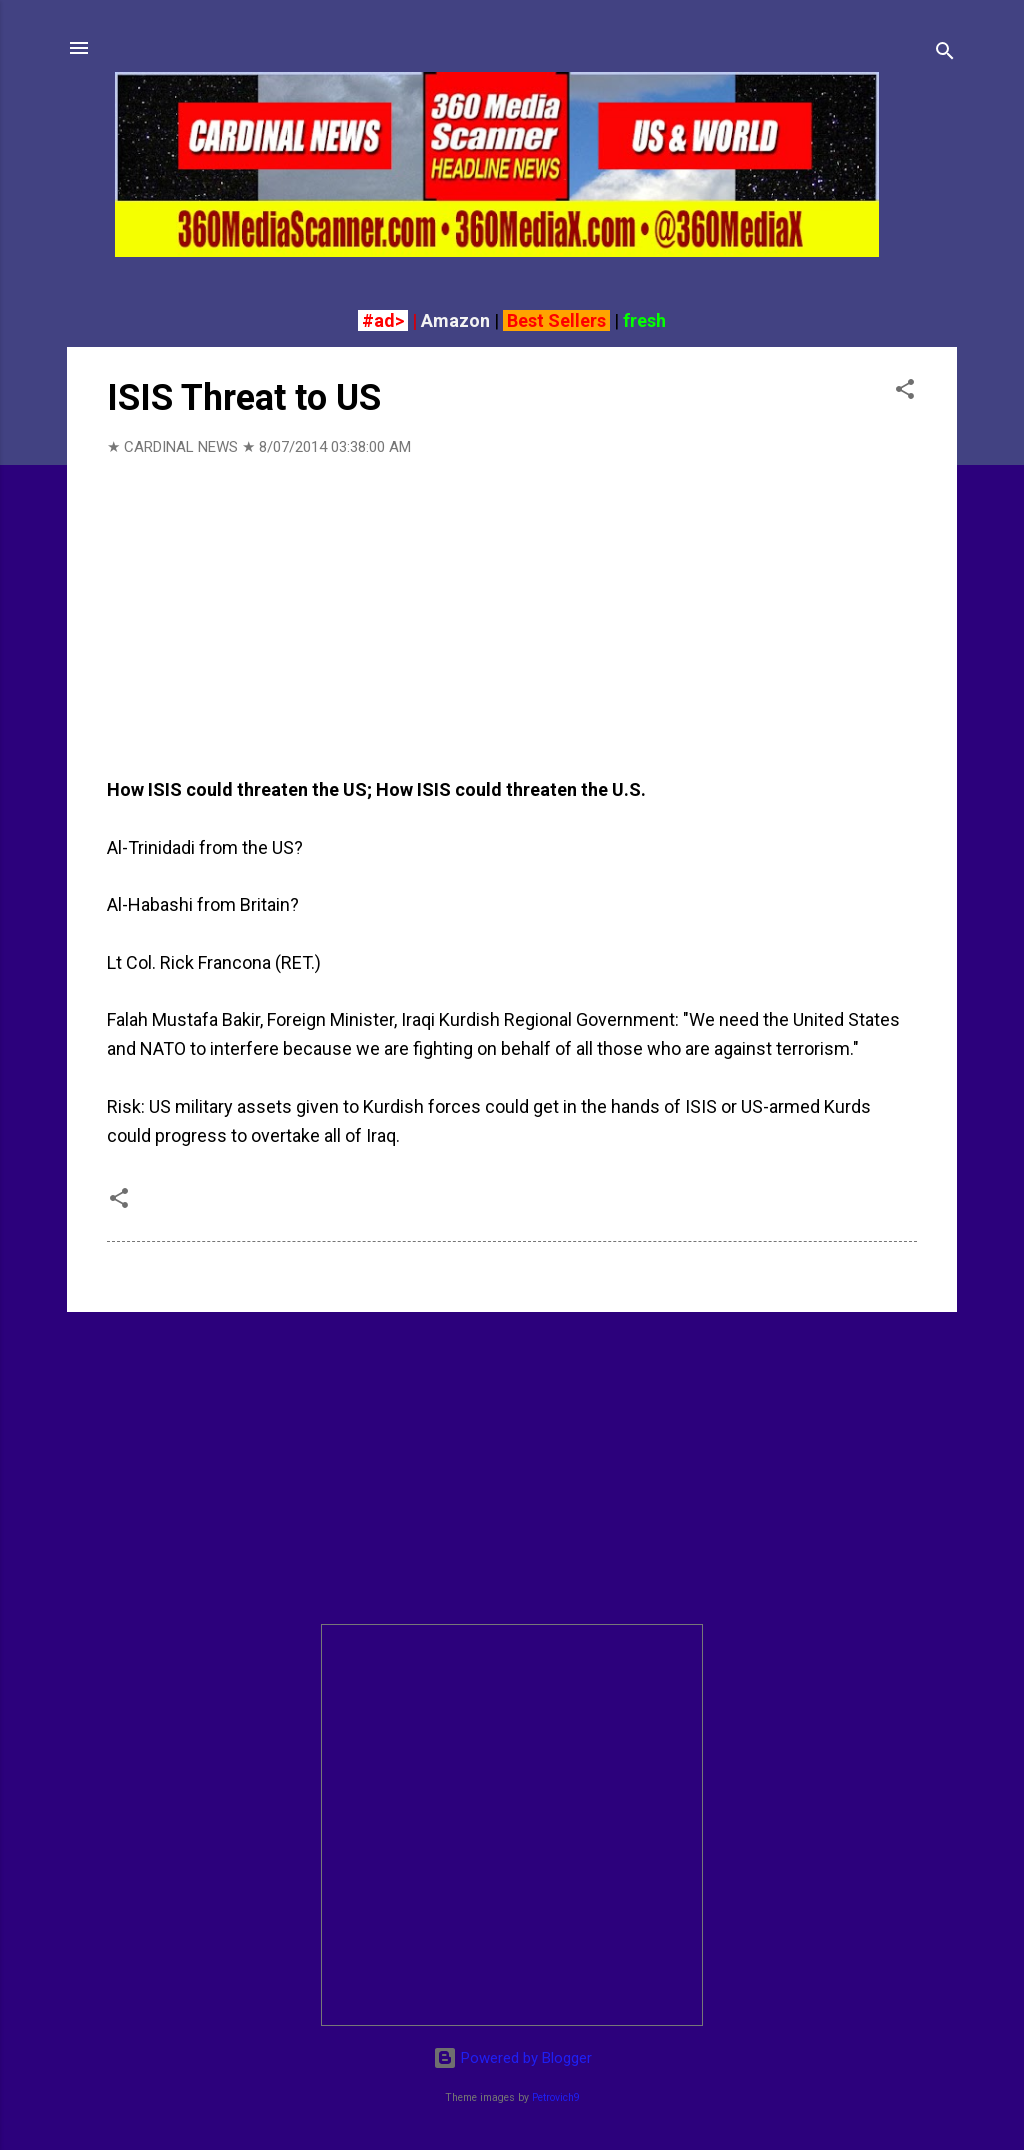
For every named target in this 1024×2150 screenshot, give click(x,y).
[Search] (945, 54)
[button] (905, 392)
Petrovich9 (556, 2097)
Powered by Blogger (512, 2058)
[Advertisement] (512, 1468)
